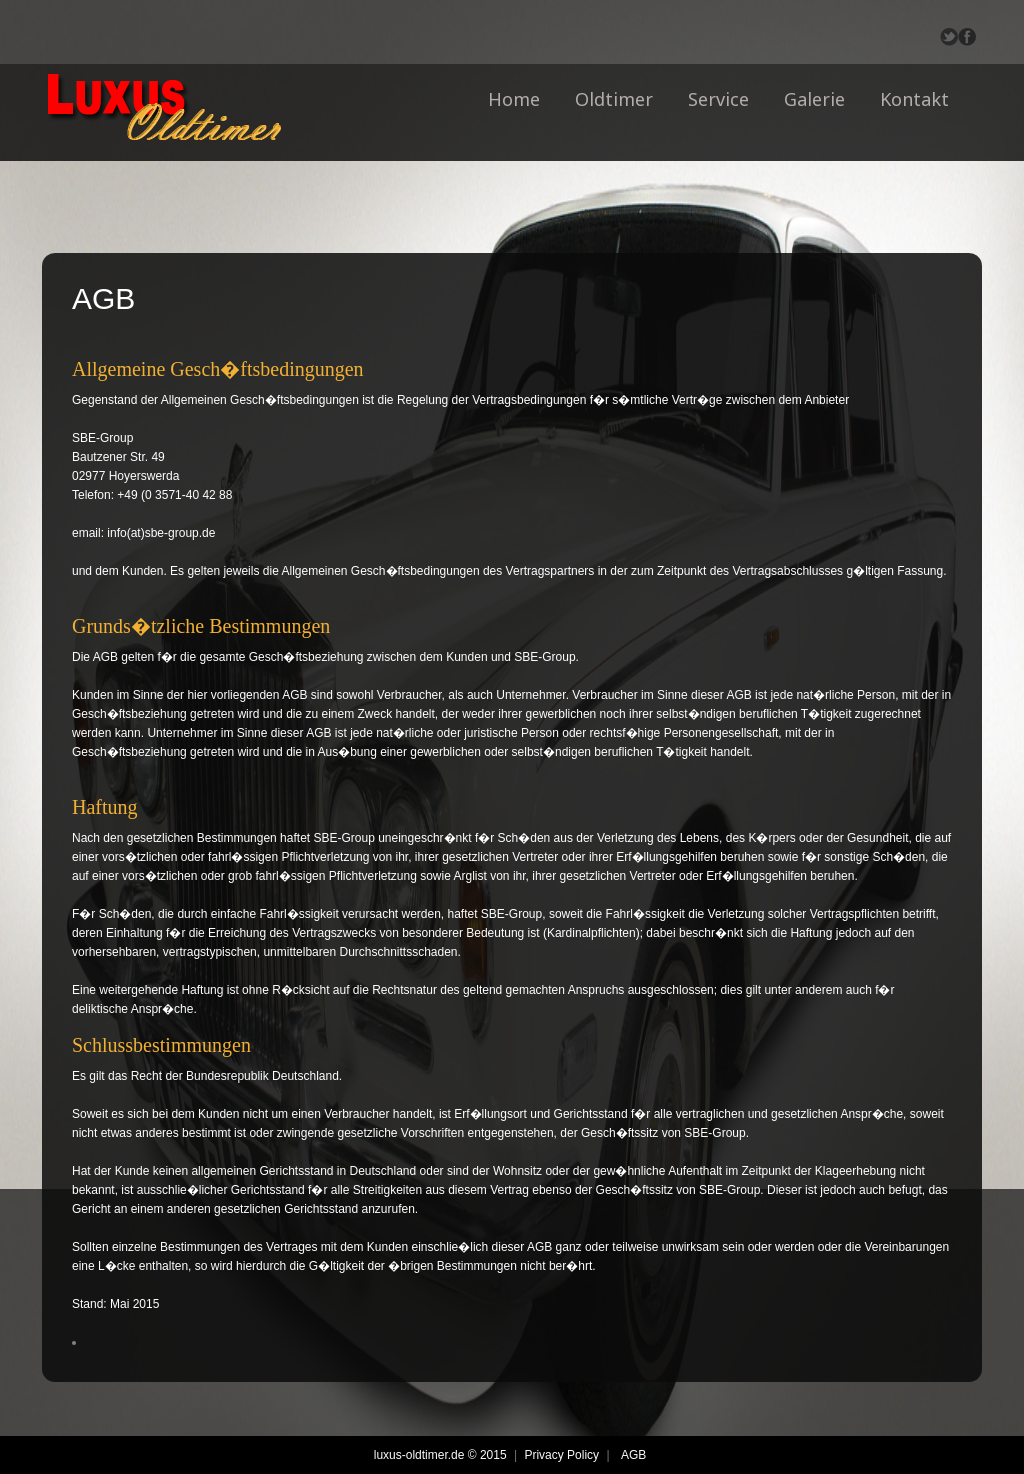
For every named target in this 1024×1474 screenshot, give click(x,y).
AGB (633, 1455)
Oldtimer (614, 99)
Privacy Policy (561, 1455)
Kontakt (914, 99)
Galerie (814, 99)
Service (718, 99)
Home (514, 99)
